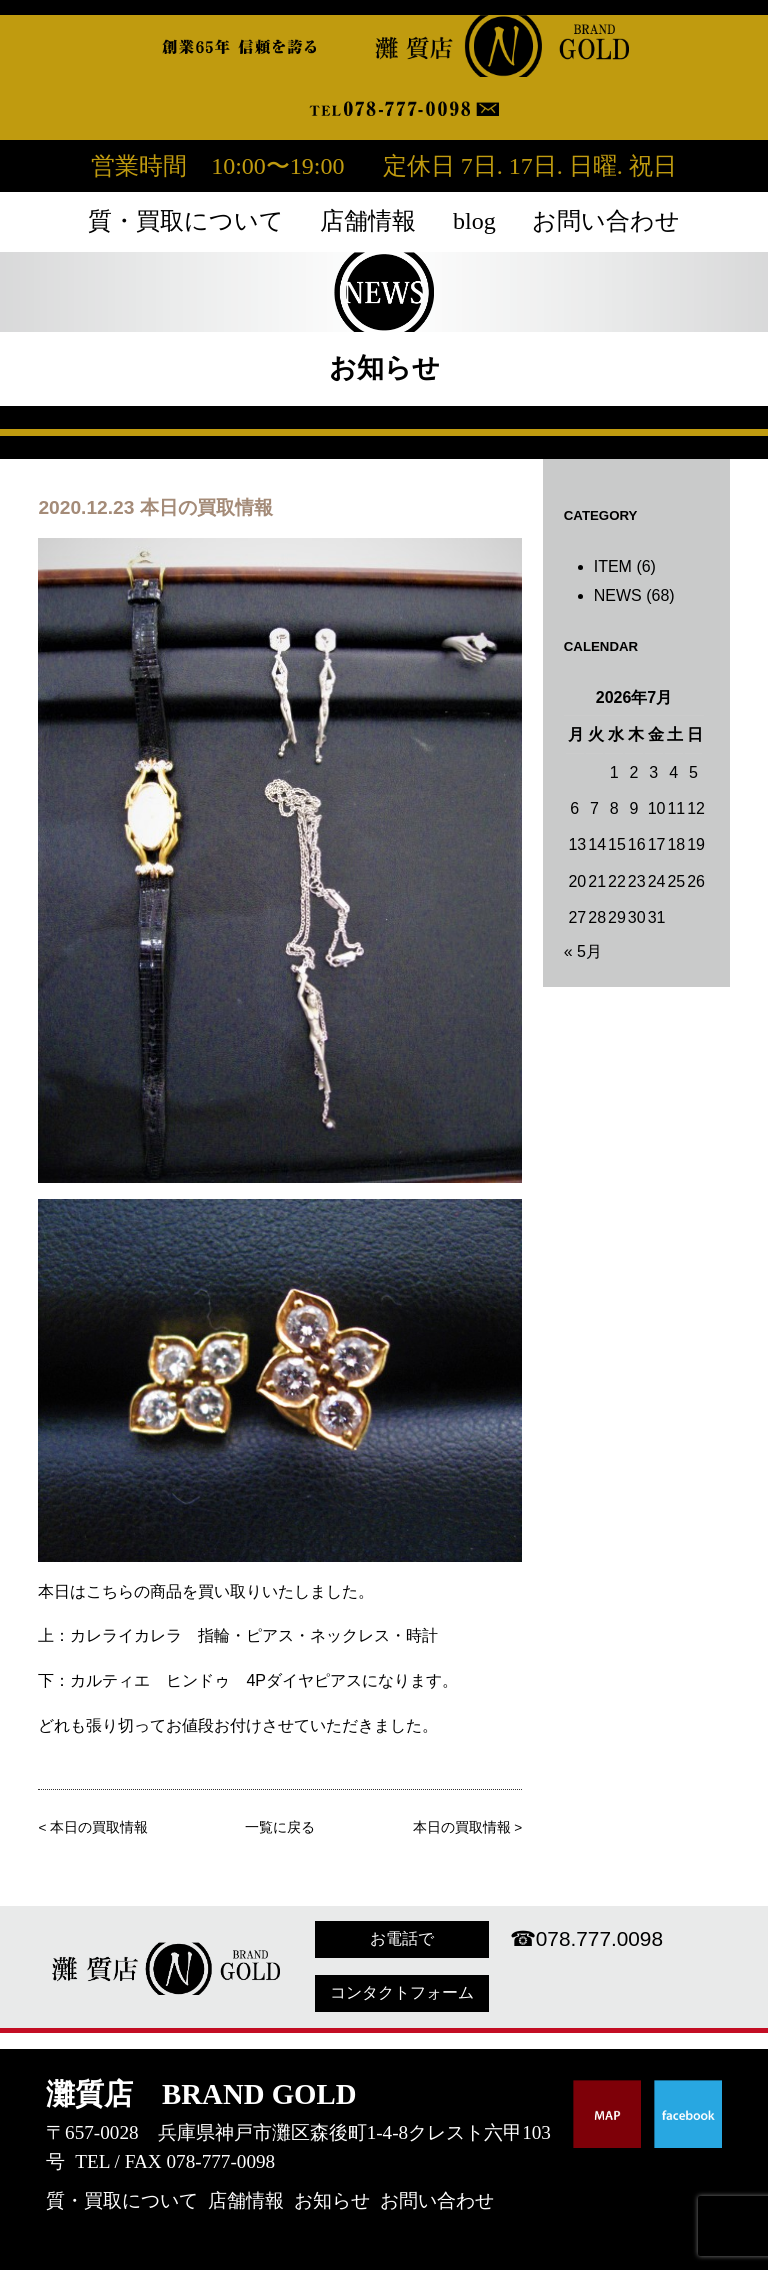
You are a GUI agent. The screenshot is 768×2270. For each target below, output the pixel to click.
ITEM (613, 566)
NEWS (618, 595)
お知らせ (332, 2200)
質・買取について (186, 221)
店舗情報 (368, 221)
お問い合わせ (606, 221)
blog (474, 221)
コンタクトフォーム (402, 1992)
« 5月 (583, 951)
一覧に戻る (280, 1827)
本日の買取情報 (99, 1827)
